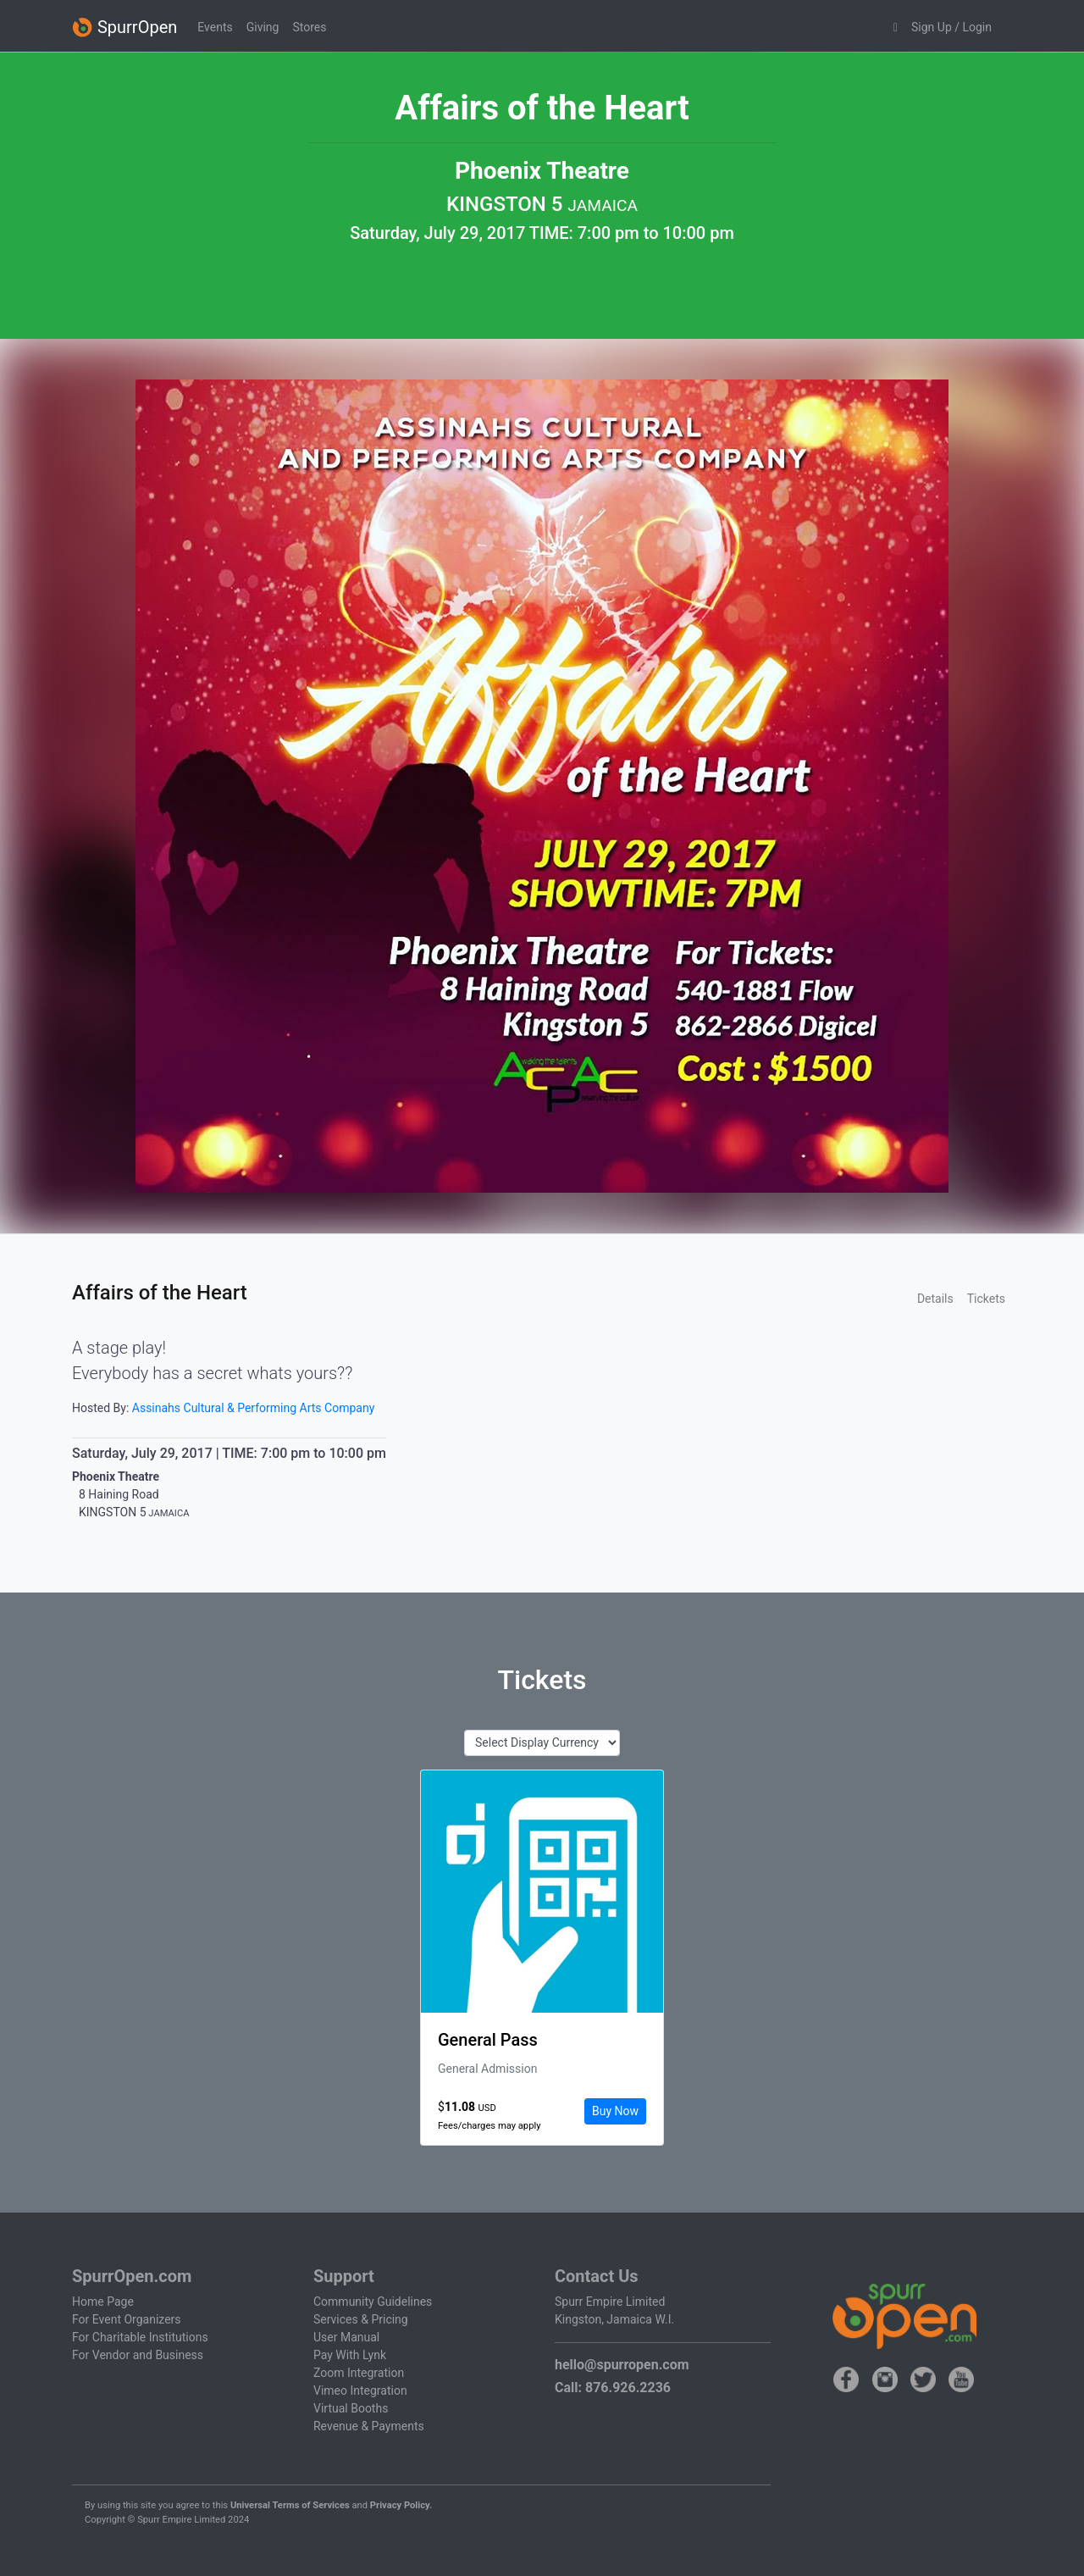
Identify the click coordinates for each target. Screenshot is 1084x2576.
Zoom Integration (358, 2372)
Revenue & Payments (368, 2426)
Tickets (986, 1298)
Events (214, 27)
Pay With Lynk (349, 2355)
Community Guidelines (372, 2301)
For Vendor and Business (137, 2355)
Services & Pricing (360, 2319)
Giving (262, 27)
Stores (309, 27)
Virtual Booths (350, 2408)
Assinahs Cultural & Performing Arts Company (253, 1408)
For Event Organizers (126, 2319)
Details (935, 1298)
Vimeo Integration (360, 2390)
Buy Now (615, 2111)
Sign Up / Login (951, 27)
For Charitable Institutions (140, 2337)
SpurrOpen (124, 27)
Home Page (103, 2301)
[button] (895, 27)
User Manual (346, 2337)
